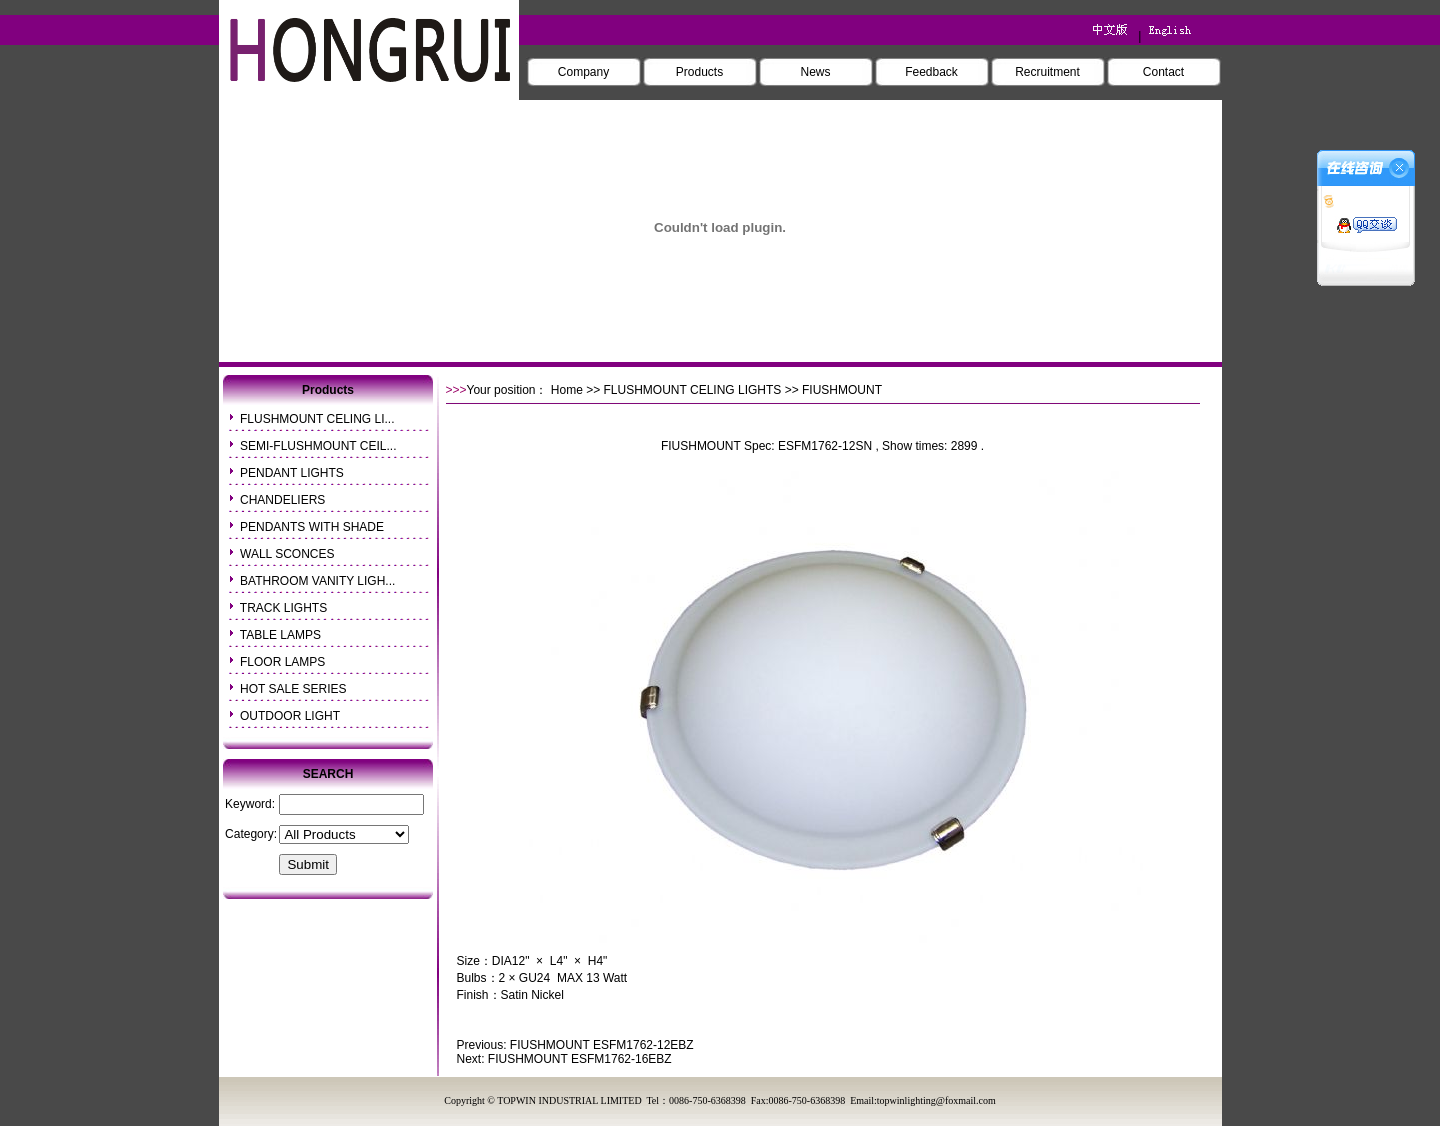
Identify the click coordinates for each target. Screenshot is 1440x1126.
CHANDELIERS (282, 500)
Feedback (931, 72)
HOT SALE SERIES (293, 689)
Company (583, 72)
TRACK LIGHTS (283, 608)
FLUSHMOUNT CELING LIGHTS (693, 390)
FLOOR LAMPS (282, 662)
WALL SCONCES (287, 554)
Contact (1163, 72)
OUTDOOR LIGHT (290, 716)
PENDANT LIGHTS (292, 473)
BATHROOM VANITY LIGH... (317, 581)
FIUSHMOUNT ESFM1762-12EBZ (602, 1045)
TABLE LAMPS (280, 635)
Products (699, 72)
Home (567, 390)
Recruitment (1047, 72)
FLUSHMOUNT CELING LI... (317, 419)
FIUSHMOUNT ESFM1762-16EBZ (580, 1059)
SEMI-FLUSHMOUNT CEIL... (318, 446)
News (815, 72)
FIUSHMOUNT (701, 446)
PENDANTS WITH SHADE (312, 527)
